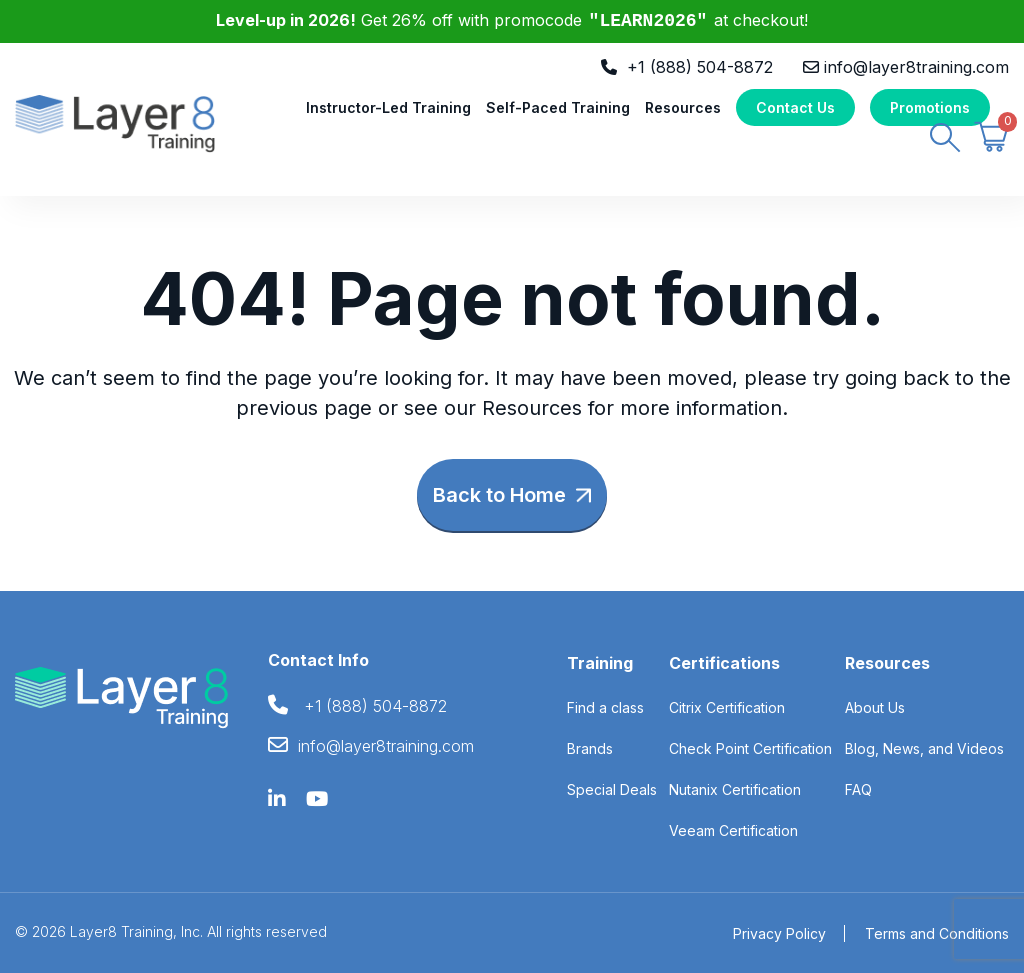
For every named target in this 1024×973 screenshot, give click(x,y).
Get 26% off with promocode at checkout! (512, 20)
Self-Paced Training (558, 108)
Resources (683, 108)
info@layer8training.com (916, 67)
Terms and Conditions (937, 933)
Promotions (930, 108)
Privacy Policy (779, 933)
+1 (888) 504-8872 (700, 67)
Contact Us (795, 108)
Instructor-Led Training (388, 108)
